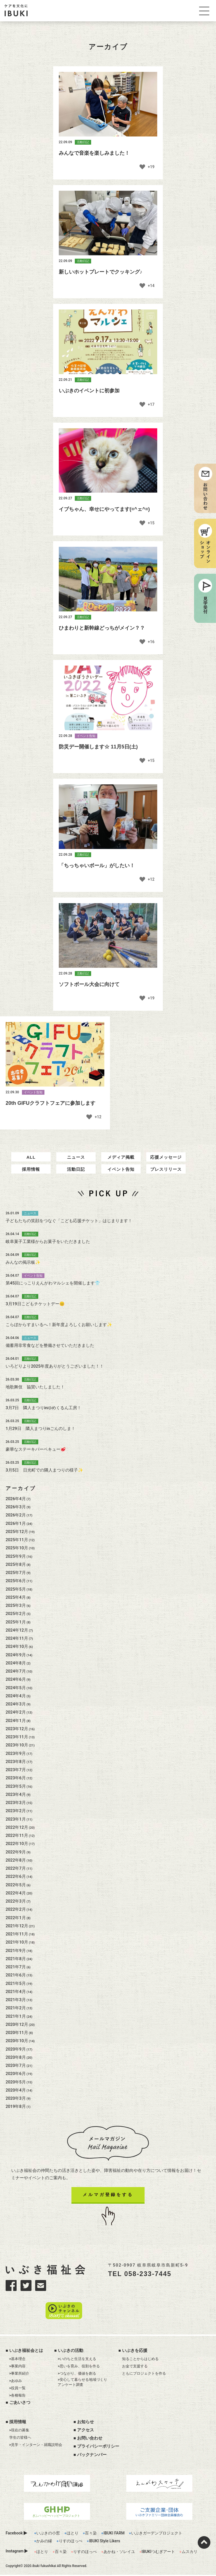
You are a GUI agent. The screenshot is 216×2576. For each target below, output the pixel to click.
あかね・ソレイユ (119, 2552)
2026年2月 (16, 1530)
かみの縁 (44, 2542)
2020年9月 (16, 2064)
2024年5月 (16, 1702)
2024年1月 (16, 1735)
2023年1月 (16, 1834)
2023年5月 (16, 1801)
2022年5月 (16, 1900)
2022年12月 (17, 1842)
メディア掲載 (120, 1172)
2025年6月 (16, 1596)
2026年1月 (16, 1538)
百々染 (91, 2534)
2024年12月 (17, 1645)
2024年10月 (17, 1661)
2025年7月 (16, 1587)
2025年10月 (17, 1563)
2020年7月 (16, 2080)
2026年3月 (16, 1522)
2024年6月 (16, 1694)
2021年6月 (16, 1990)
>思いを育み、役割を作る (79, 2367)
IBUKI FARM (114, 2534)
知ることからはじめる (140, 2360)
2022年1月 (16, 1932)
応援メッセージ (166, 1172)
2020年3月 (16, 2113)
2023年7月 (16, 1784)
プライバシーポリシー (98, 2447)
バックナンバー (92, 2456)
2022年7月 (16, 1883)
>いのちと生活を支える (77, 2360)
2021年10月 (17, 1957)
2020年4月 (16, 2105)
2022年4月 (16, 1908)
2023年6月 (16, 1793)
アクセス (85, 2431)
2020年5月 (16, 2097)
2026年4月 (16, 1513)
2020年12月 (17, 2039)
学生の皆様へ (20, 2438)
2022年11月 (17, 1850)
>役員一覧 (17, 2389)
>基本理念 (17, 2360)
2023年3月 (16, 1817)
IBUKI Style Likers (104, 2542)
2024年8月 (16, 1678)
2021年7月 (16, 1982)
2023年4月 (16, 1809)
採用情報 (31, 1184)
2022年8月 (16, 1875)
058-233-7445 (148, 2289)
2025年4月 (16, 1612)
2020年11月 (17, 2047)
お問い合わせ (89, 2439)
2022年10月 (17, 1859)
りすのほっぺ (70, 2542)
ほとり (72, 2534)
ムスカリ (189, 2552)
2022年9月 (16, 1867)
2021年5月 (16, 1998)
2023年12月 (17, 1743)
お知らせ (85, 2423)
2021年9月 (16, 1965)
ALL (30, 1172)
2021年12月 (17, 1941)
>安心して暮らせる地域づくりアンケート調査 (82, 2383)
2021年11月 (17, 1949)
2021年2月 (16, 2023)
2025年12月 (17, 1546)
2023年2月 (16, 1826)
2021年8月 (16, 1973)
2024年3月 (16, 1719)
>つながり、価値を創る (77, 2374)
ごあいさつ (19, 2403)
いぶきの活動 (70, 2351)
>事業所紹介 (19, 2374)
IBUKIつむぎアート (158, 2552)
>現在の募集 (19, 2431)
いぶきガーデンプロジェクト (156, 2534)
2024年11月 (17, 1653)
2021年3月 (16, 2014)
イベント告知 (120, 1184)
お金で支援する (135, 2367)
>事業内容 (17, 2367)
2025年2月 (16, 1629)
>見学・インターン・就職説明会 (35, 2446)
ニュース (76, 1172)
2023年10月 (17, 1760)
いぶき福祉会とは (26, 2351)
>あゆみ (15, 2382)
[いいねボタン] (143, 168)
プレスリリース (166, 1184)
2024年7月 (16, 1686)
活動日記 (76, 1184)
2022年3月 (16, 1916)
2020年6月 (16, 2089)
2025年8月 (16, 1579)
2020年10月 (17, 2056)
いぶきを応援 (134, 2351)
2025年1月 (16, 1637)
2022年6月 (16, 1891)
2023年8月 (16, 1776)
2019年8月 (16, 2121)
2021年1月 (16, 2031)
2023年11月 (17, 1752)
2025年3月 (16, 1620)
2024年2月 (16, 1727)
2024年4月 (16, 1711)
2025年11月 (17, 1554)
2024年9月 (16, 1670)
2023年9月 (16, 1768)
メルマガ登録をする (108, 2209)
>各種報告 (17, 2396)
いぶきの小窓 (48, 2534)
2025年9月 (16, 1571)
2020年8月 (16, 2072)
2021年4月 (16, 2006)
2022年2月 (16, 1924)
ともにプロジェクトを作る (144, 2374)
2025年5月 (16, 1604)
